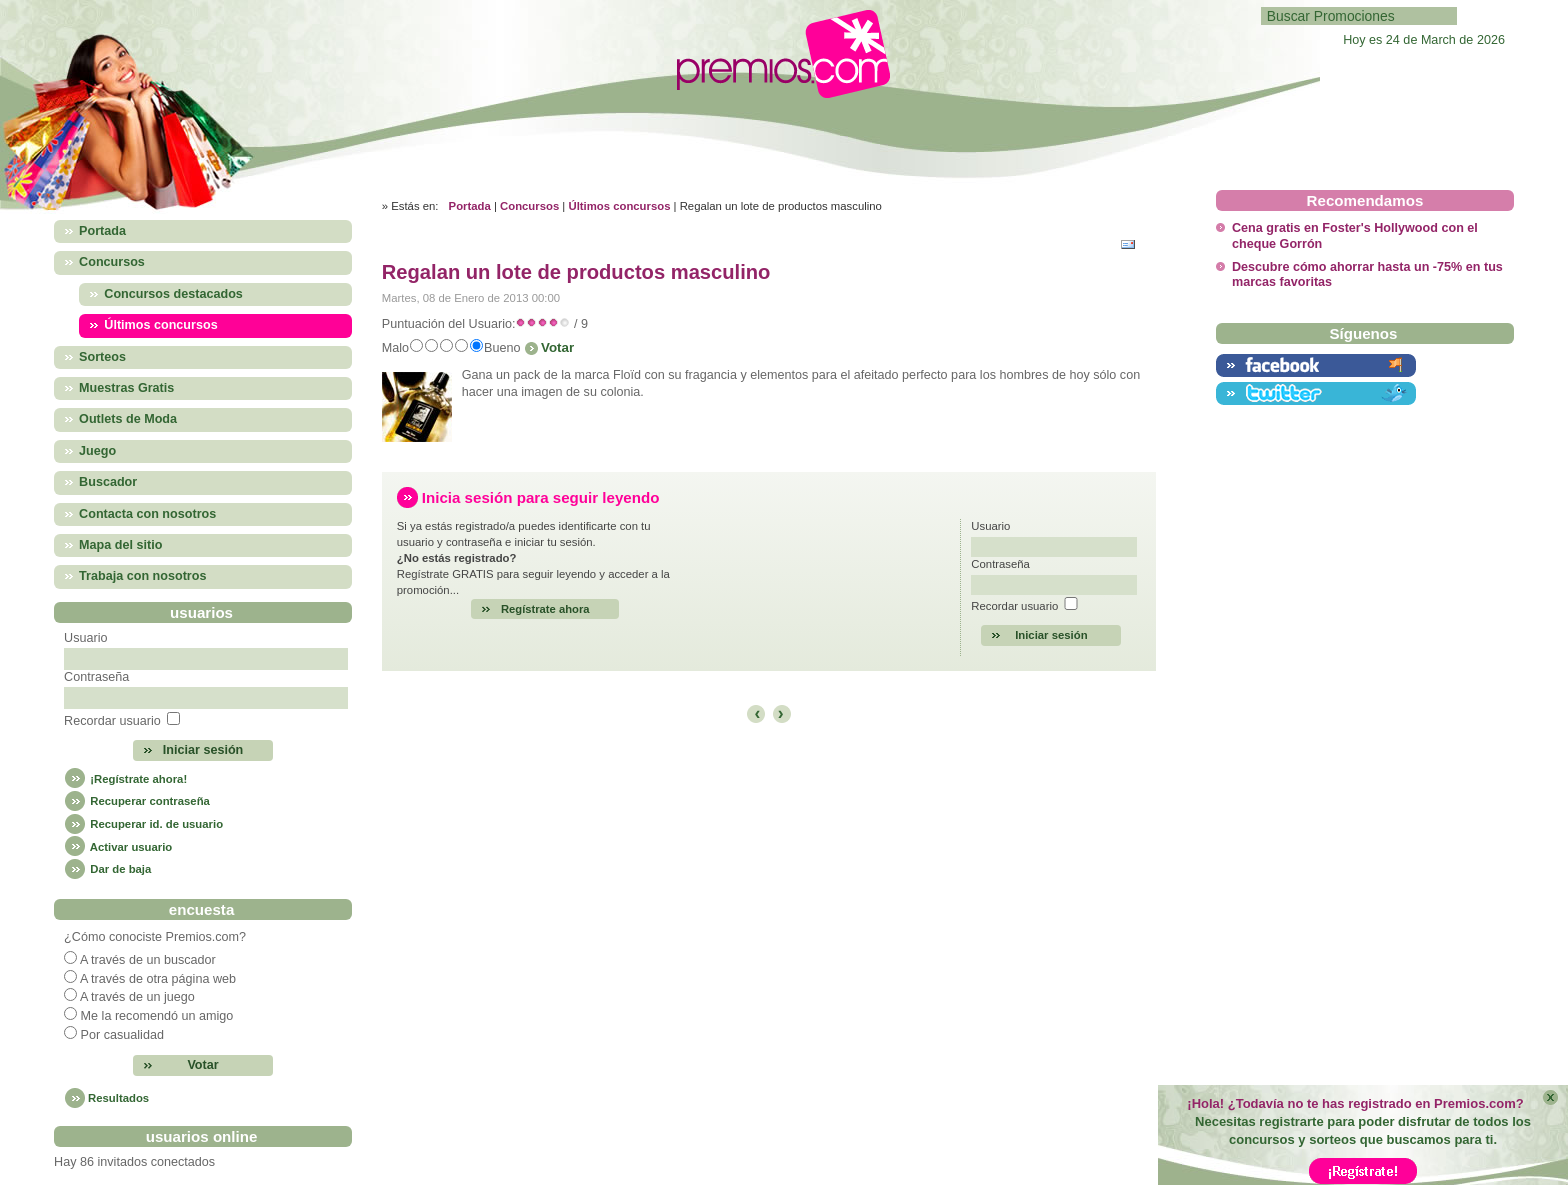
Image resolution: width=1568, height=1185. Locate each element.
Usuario (85, 638)
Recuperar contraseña (137, 801)
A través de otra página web (158, 979)
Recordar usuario (112, 721)
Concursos (529, 206)
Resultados (118, 1098)
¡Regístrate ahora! (125, 779)
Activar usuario (118, 847)
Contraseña (96, 677)
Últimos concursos (619, 206)
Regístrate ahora (545, 609)
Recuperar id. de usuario (143, 824)
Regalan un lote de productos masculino (576, 272)
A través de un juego (137, 997)
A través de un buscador (148, 960)
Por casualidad (122, 1035)
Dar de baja (107, 869)
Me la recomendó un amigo (157, 1016)
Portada (470, 206)
